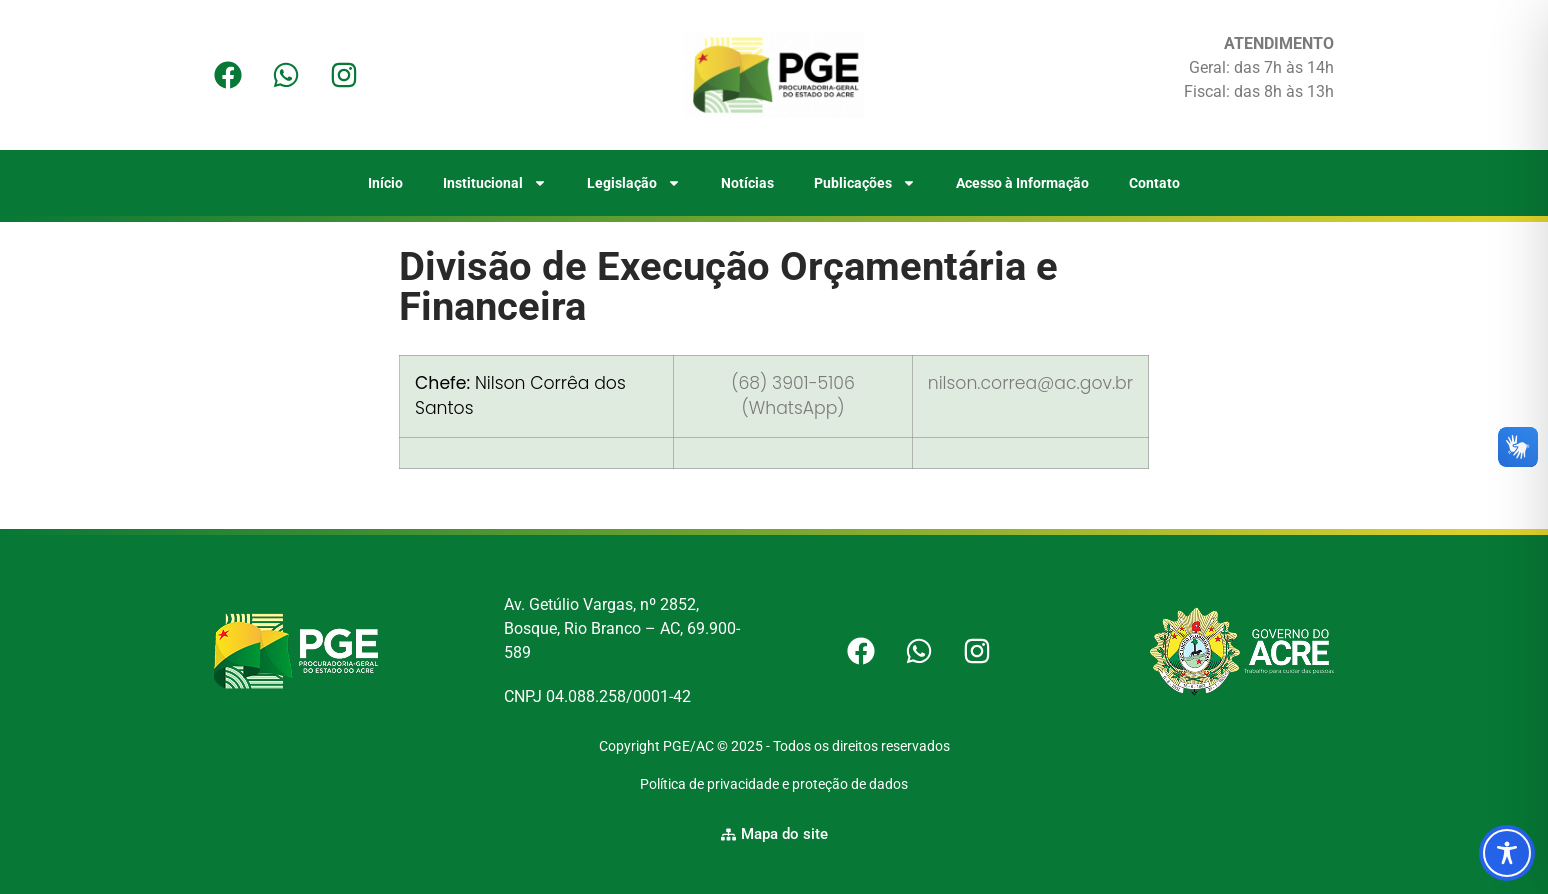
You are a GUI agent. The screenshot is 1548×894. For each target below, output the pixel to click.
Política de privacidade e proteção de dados (774, 784)
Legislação (634, 183)
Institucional (495, 183)
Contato (1154, 183)
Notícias (747, 183)
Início (385, 183)
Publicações (865, 183)
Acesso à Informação (1022, 183)
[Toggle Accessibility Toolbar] (1507, 853)
